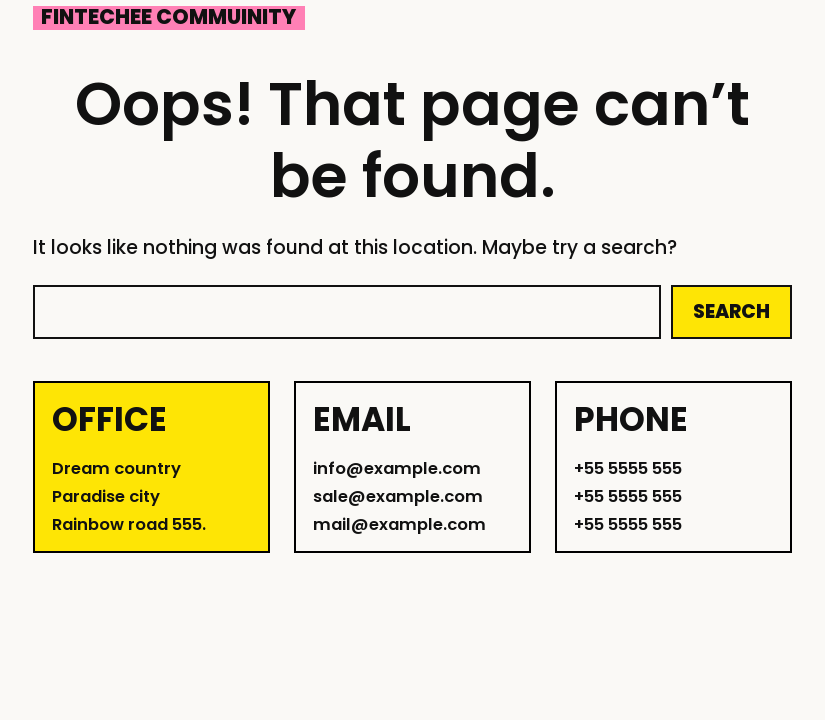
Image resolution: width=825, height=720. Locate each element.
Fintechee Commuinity (168, 17)
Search (731, 311)
